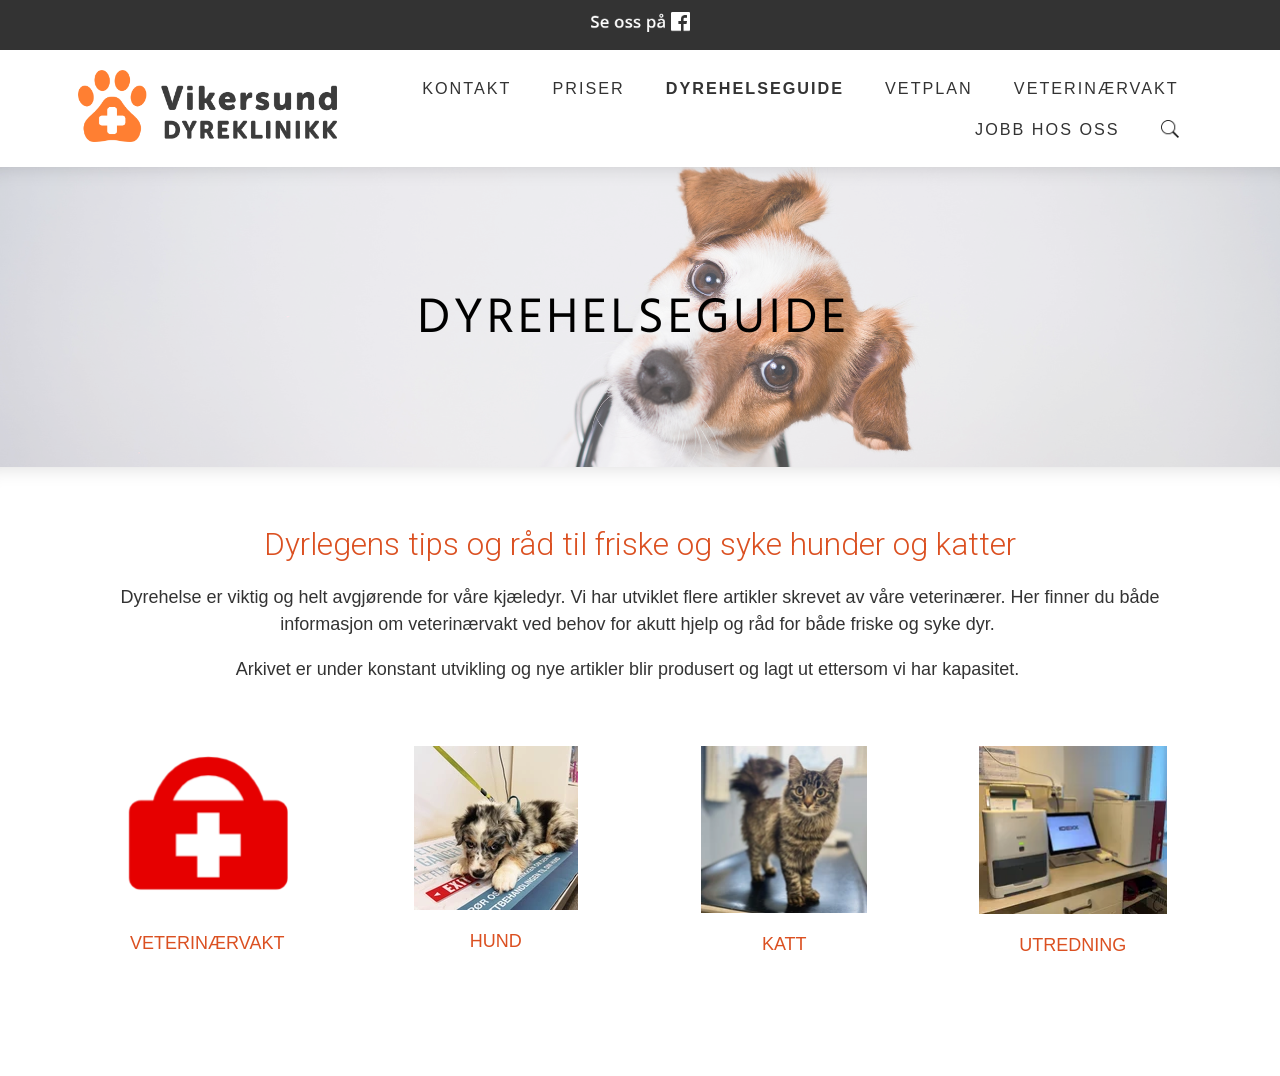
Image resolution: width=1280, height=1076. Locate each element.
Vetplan (929, 88)
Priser (589, 88)
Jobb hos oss (1047, 129)
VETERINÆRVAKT (207, 943)
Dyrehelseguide (755, 88)
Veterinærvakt (1096, 88)
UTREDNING (1072, 945)
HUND (496, 941)
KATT (784, 944)
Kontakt (466, 88)
